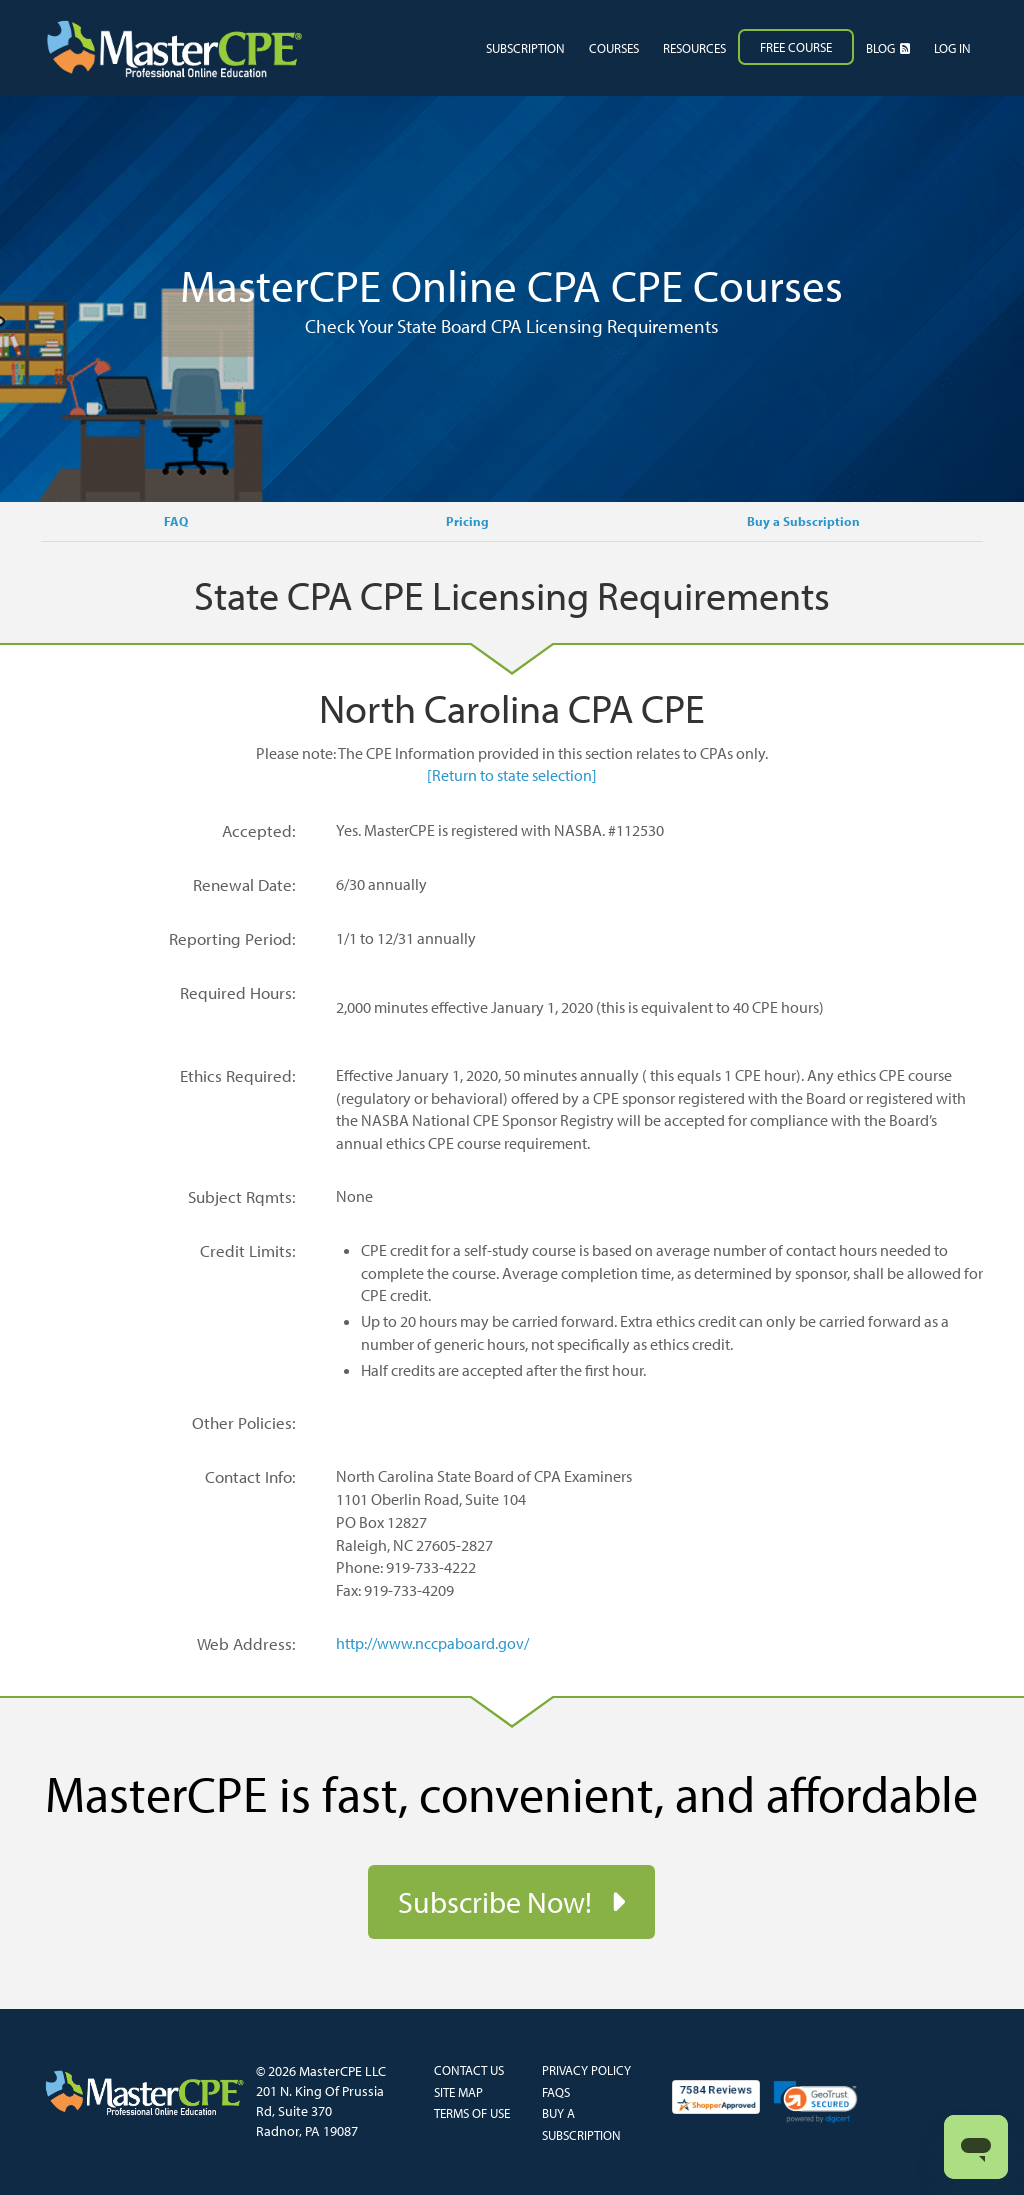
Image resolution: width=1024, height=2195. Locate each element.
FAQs (556, 2092)
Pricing (467, 521)
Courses (614, 48)
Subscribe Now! (498, 1902)
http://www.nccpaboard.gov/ (432, 1643)
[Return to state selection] (512, 775)
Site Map (458, 2092)
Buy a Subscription (803, 521)
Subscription (525, 48)
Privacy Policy (586, 2070)
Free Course (796, 47)
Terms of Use (472, 2113)
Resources (694, 48)
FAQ (176, 521)
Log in (952, 48)
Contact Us (469, 2070)
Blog (888, 48)
